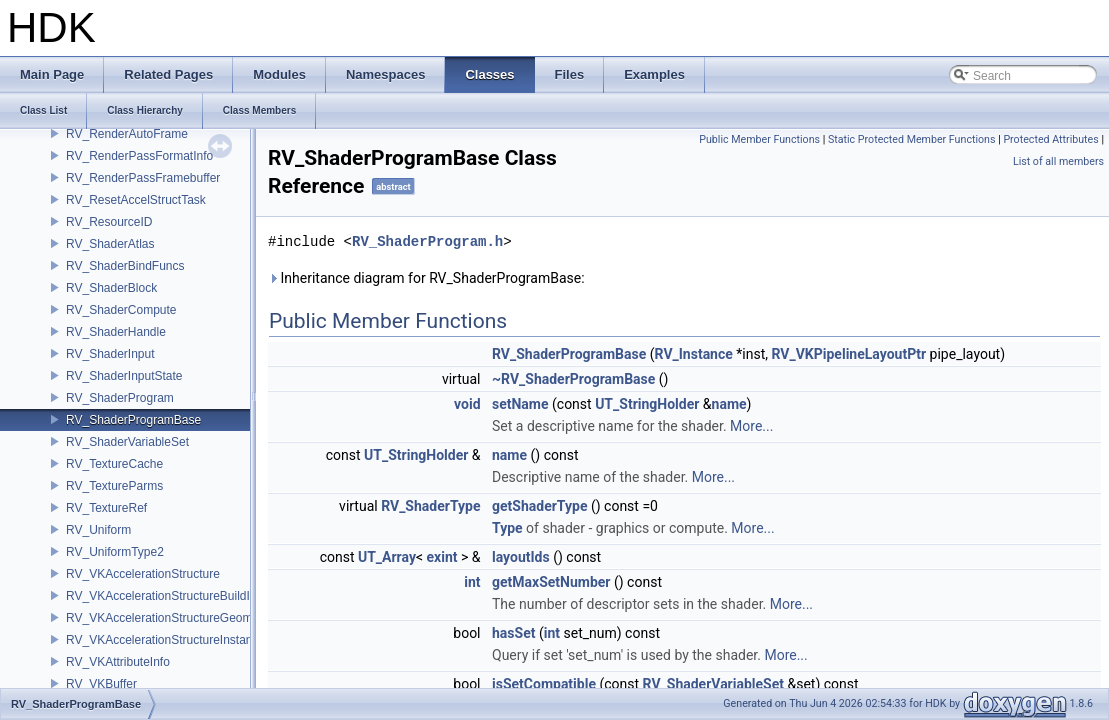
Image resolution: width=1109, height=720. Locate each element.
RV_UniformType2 (115, 552)
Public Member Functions (759, 139)
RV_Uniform (98, 530)
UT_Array (387, 557)
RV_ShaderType (430, 506)
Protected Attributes (1050, 139)
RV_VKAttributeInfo (118, 662)
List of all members (1058, 161)
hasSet (513, 633)
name (729, 404)
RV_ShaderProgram (120, 398)
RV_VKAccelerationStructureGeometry (169, 618)
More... (751, 426)
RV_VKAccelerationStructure (143, 574)
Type (507, 528)
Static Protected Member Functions (912, 139)
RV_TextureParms (114, 486)
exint (442, 557)
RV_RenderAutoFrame (127, 134)
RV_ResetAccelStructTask (136, 200)
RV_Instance (694, 354)
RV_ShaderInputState (124, 376)
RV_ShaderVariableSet (127, 442)
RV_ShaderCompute (121, 310)
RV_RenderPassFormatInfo (139, 156)
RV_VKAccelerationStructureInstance (165, 640)
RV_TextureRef (106, 508)
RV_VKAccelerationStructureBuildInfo (166, 596)
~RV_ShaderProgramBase (573, 379)
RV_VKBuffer (101, 684)
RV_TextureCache (114, 464)
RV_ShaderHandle (116, 332)
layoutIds (521, 557)
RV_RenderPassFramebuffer (143, 178)
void (467, 404)
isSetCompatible (544, 684)
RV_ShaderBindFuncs (125, 266)
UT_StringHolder (647, 404)
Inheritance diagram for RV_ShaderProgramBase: (426, 278)
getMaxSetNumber (551, 582)
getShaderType (539, 506)
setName (520, 404)
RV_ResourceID (109, 222)
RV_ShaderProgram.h (427, 241)
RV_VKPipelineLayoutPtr (849, 354)
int (472, 582)
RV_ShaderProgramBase (133, 420)
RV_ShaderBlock (111, 288)
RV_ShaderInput (110, 354)
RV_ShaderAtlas (110, 244)
